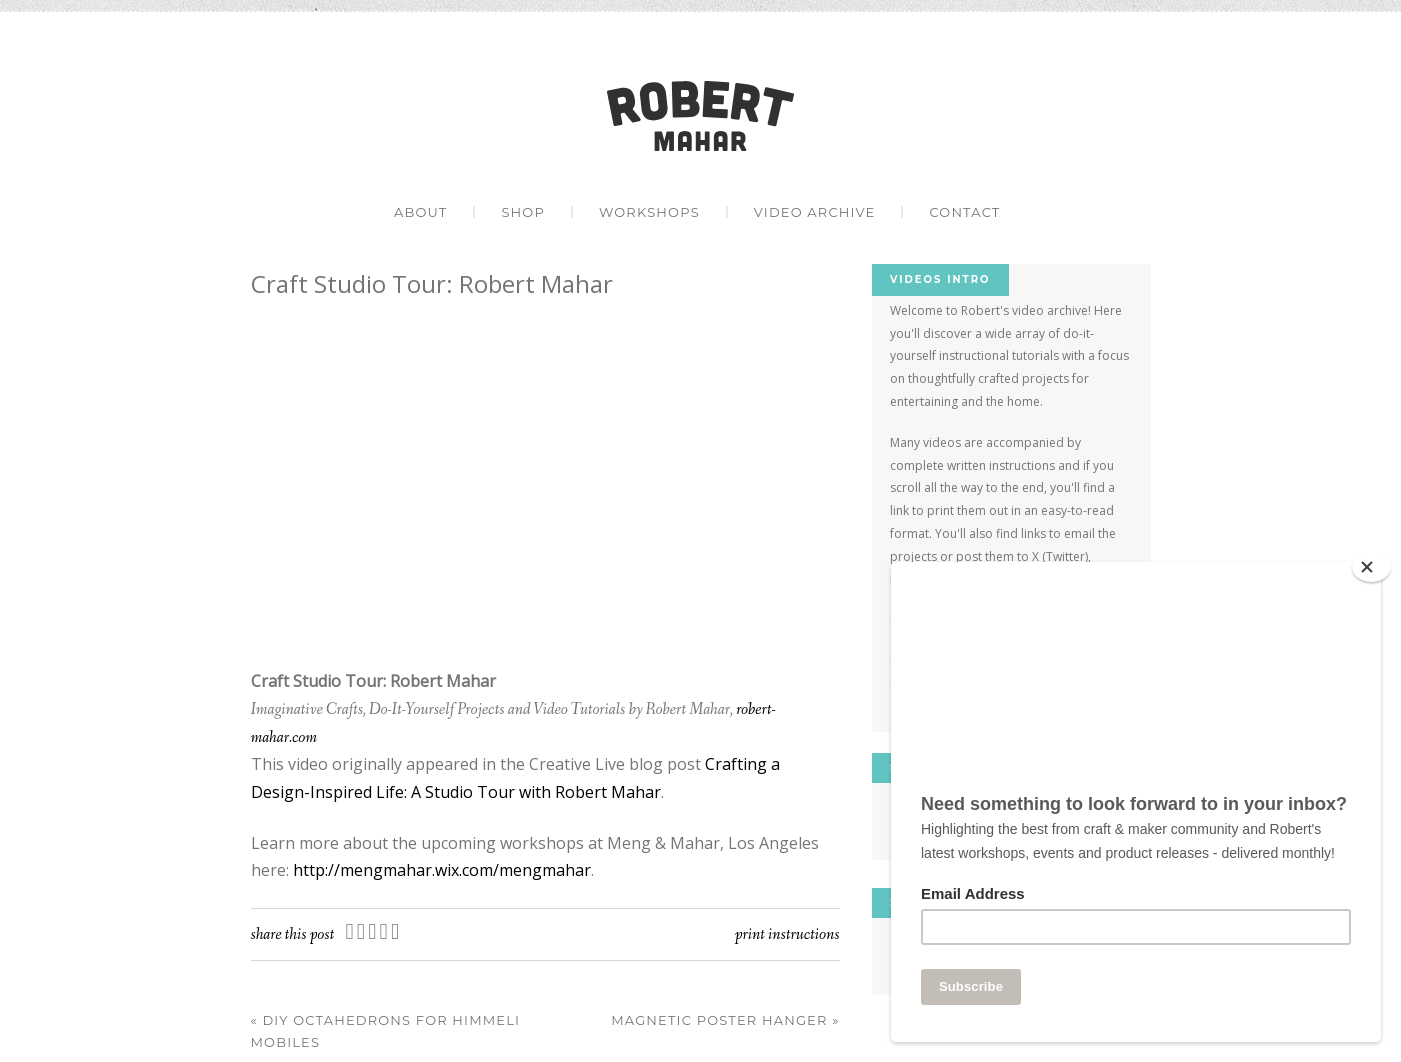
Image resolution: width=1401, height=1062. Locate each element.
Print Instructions (787, 934)
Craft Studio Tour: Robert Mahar (432, 283)
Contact (964, 212)
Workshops (649, 212)
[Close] (1371, 567)
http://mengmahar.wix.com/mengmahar (442, 870)
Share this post (293, 934)
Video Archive (815, 212)
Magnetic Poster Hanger (725, 1020)
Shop (523, 212)
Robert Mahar (700, 116)
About (420, 212)
